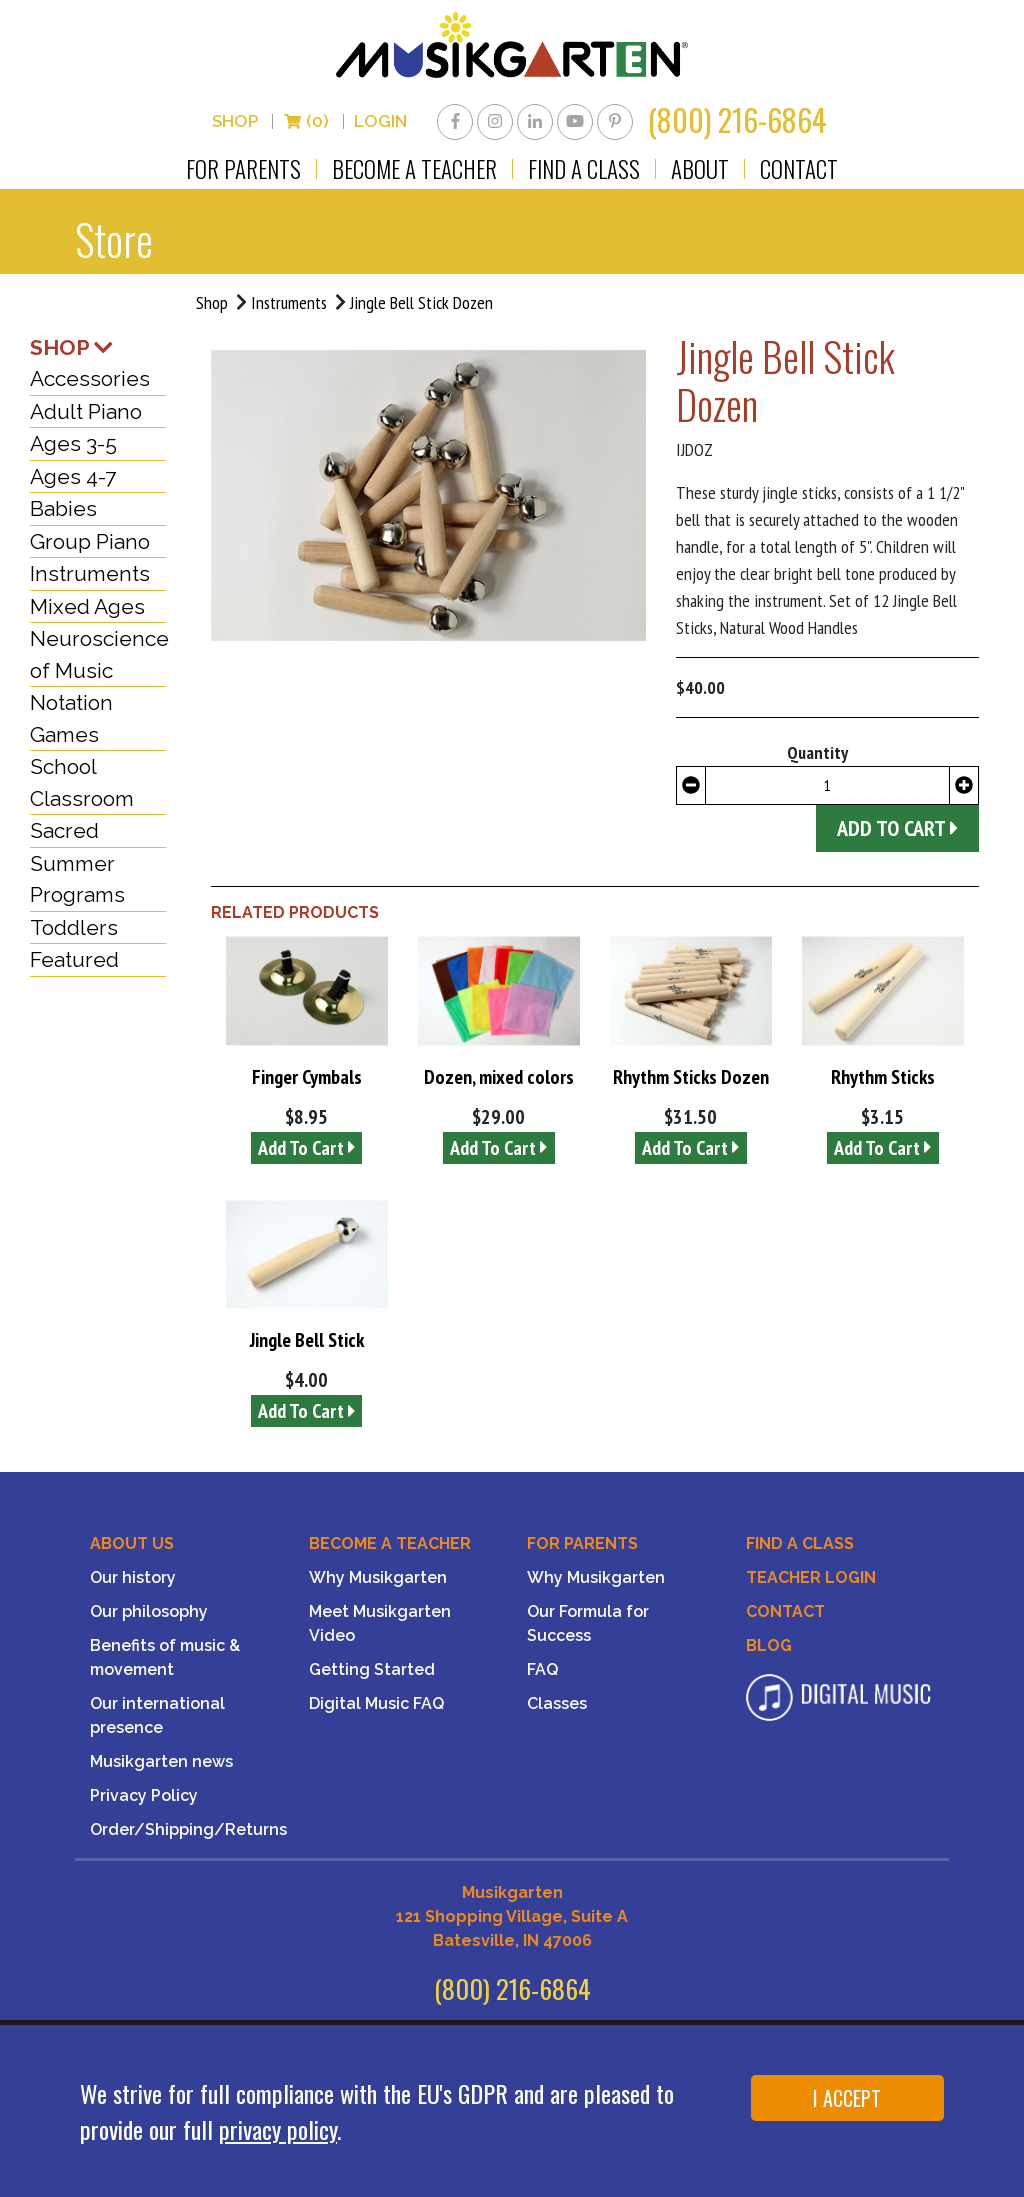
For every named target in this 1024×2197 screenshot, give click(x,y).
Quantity (817, 754)
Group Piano (90, 543)
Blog (769, 1648)
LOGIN (380, 123)
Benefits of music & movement (165, 1660)
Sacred (64, 833)
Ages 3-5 (73, 446)
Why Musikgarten (378, 1580)
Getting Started (372, 1672)
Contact (799, 171)
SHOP (71, 349)
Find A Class (800, 1546)
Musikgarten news (161, 1764)
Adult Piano (86, 413)
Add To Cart (307, 1150)
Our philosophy (149, 1614)
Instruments (289, 304)
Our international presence (157, 1718)
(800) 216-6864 (737, 121)
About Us (132, 1546)
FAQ (542, 1672)
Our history (133, 1580)
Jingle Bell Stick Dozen (423, 304)
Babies (63, 511)
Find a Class (584, 171)
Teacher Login (811, 1580)
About (700, 171)
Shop (235, 123)
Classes (557, 1706)
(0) (306, 123)
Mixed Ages (87, 608)
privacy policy (278, 2129)
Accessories (90, 381)
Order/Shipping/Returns (184, 1832)
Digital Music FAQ (376, 1706)
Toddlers (74, 929)
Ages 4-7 (73, 478)
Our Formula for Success (588, 1626)
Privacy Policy (144, 1798)
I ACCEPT (847, 2098)
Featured (74, 962)
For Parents (243, 171)
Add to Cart (897, 830)
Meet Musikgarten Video (380, 1626)
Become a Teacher (414, 171)
